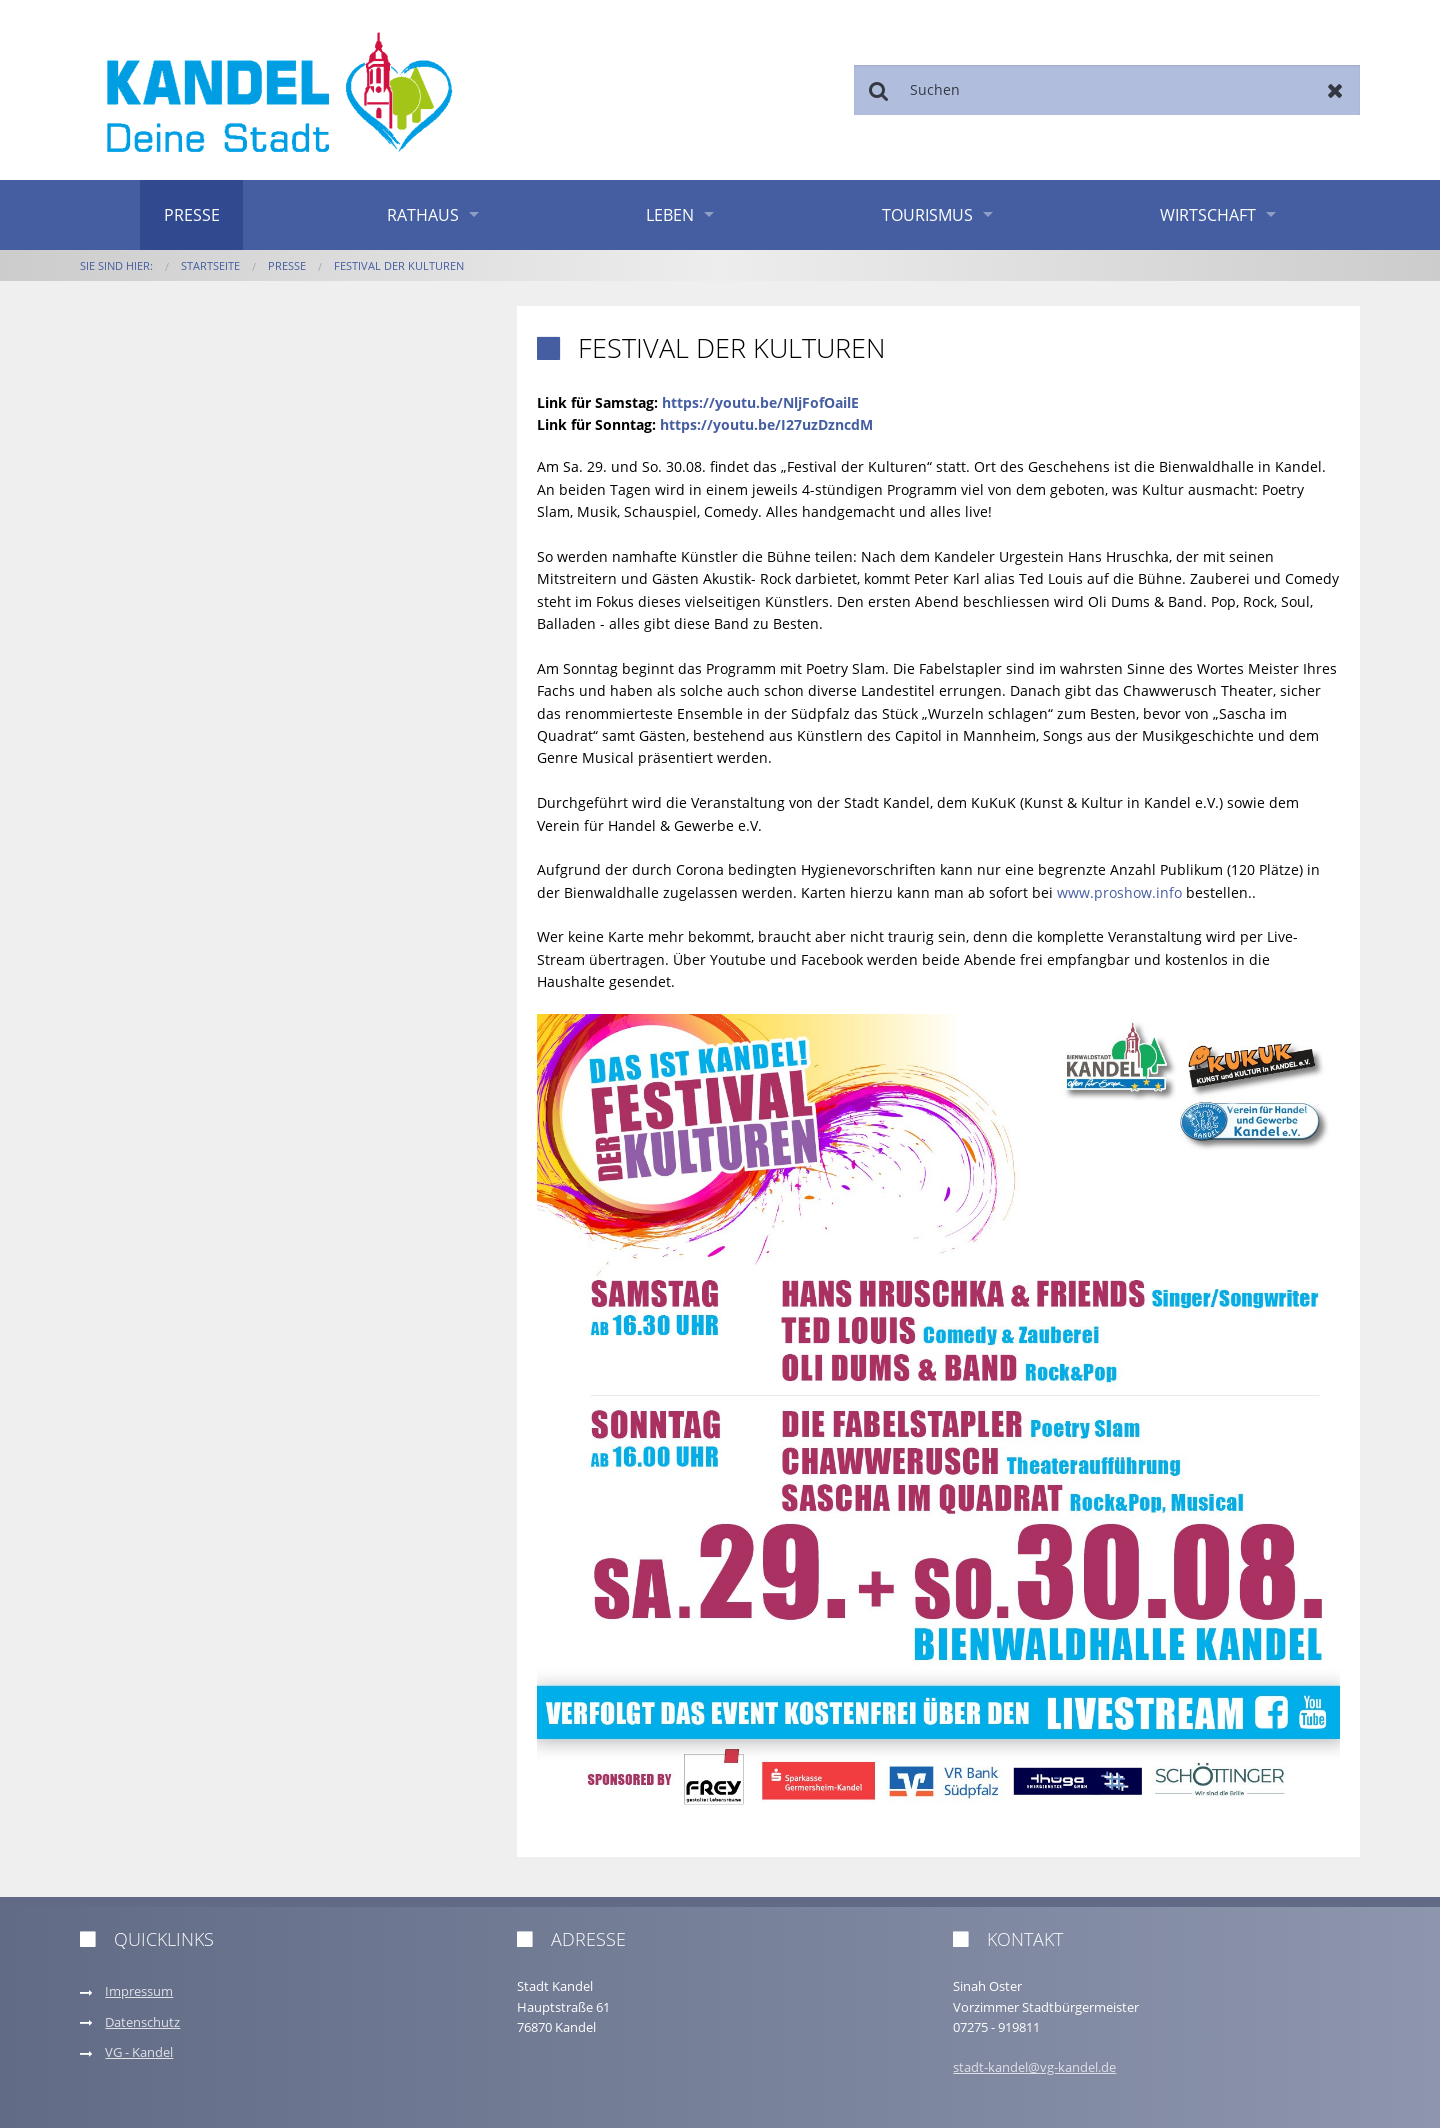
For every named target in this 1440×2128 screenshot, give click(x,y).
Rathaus (423, 215)
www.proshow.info (1119, 892)
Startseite (210, 265)
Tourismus (927, 215)
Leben (670, 215)
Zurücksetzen (1335, 90)
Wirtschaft (1208, 215)
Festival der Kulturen (399, 265)
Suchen (878, 90)
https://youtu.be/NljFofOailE (760, 402)
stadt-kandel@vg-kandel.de (1034, 2067)
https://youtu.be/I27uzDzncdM (766, 424)
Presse (192, 215)
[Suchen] (1107, 90)
